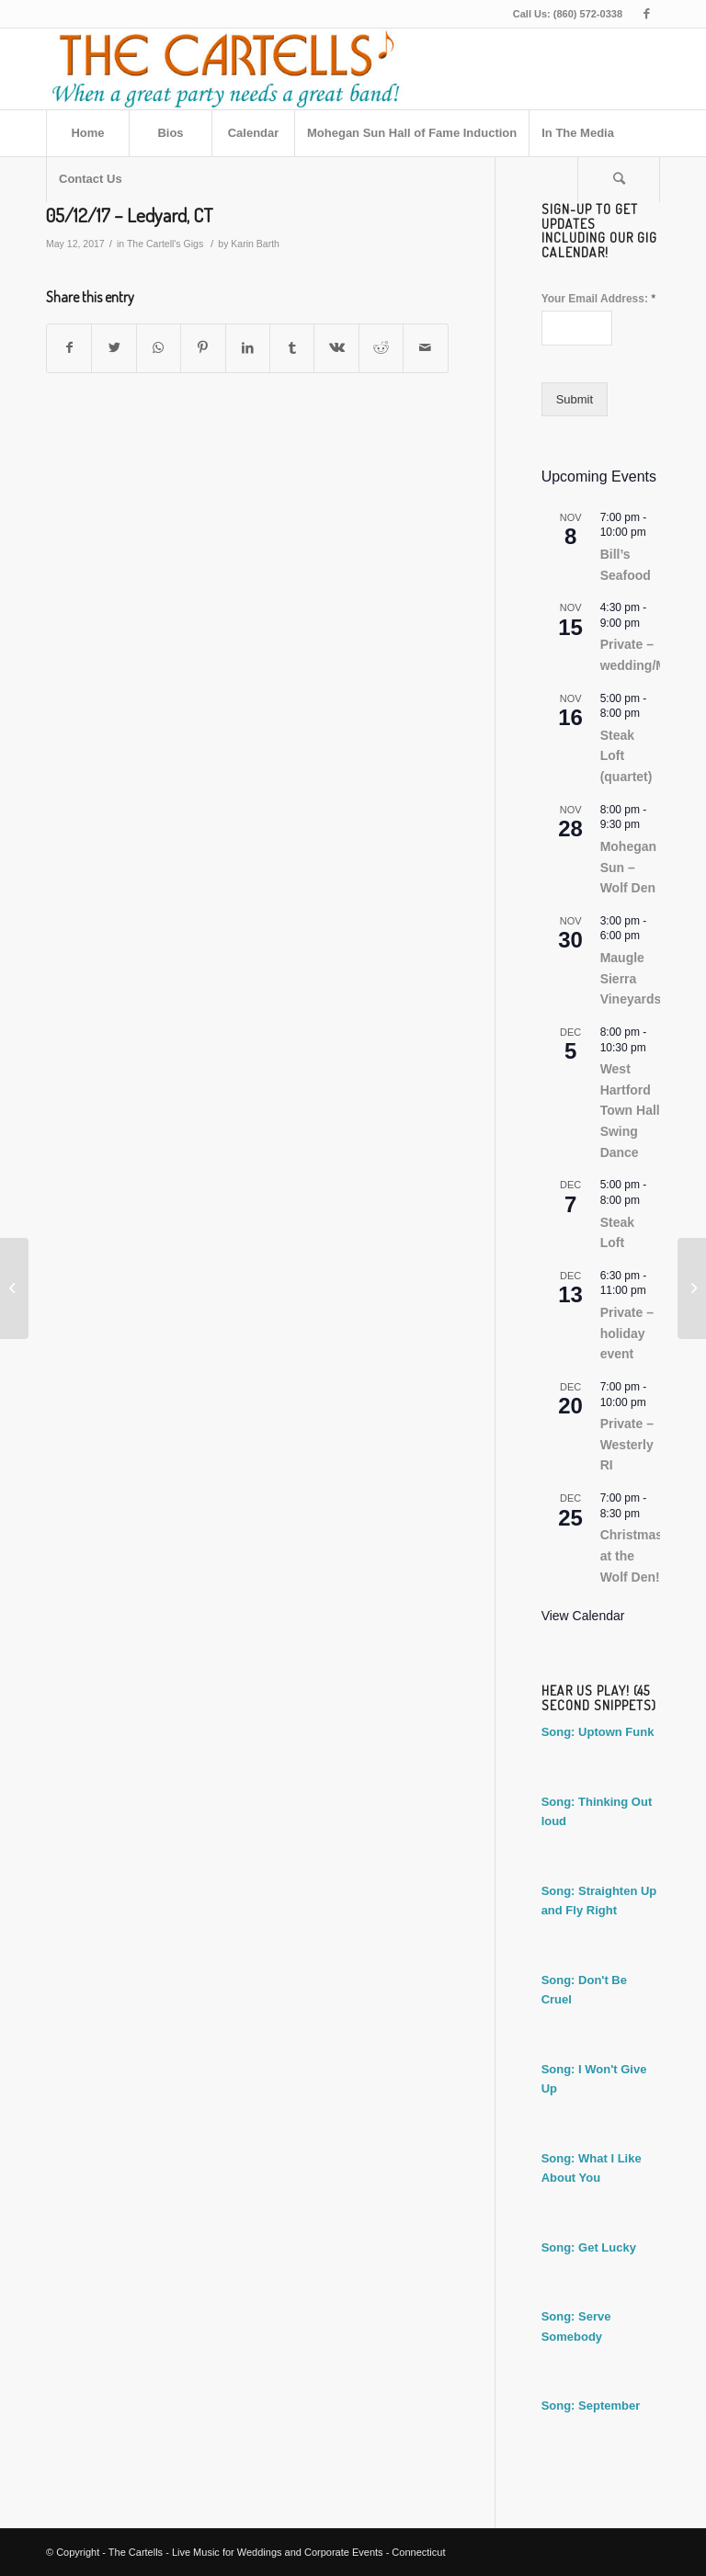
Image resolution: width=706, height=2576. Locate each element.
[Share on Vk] (336, 347)
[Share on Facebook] (69, 347)
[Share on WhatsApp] (158, 347)
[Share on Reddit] (381, 347)
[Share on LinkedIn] (247, 347)
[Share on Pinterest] (202, 347)
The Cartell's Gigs (165, 243)
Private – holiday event (627, 1333)
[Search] (618, 179)
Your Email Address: (598, 298)
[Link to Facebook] (646, 14)
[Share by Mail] (426, 347)
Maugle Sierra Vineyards (631, 978)
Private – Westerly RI (627, 1444)
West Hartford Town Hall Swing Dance (630, 1110)
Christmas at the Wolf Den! (631, 1555)
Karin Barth (255, 243)
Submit (574, 399)
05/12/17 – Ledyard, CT (129, 214)
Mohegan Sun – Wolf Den (628, 867)
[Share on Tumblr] (291, 347)
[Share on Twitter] (113, 347)
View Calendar (583, 1615)
